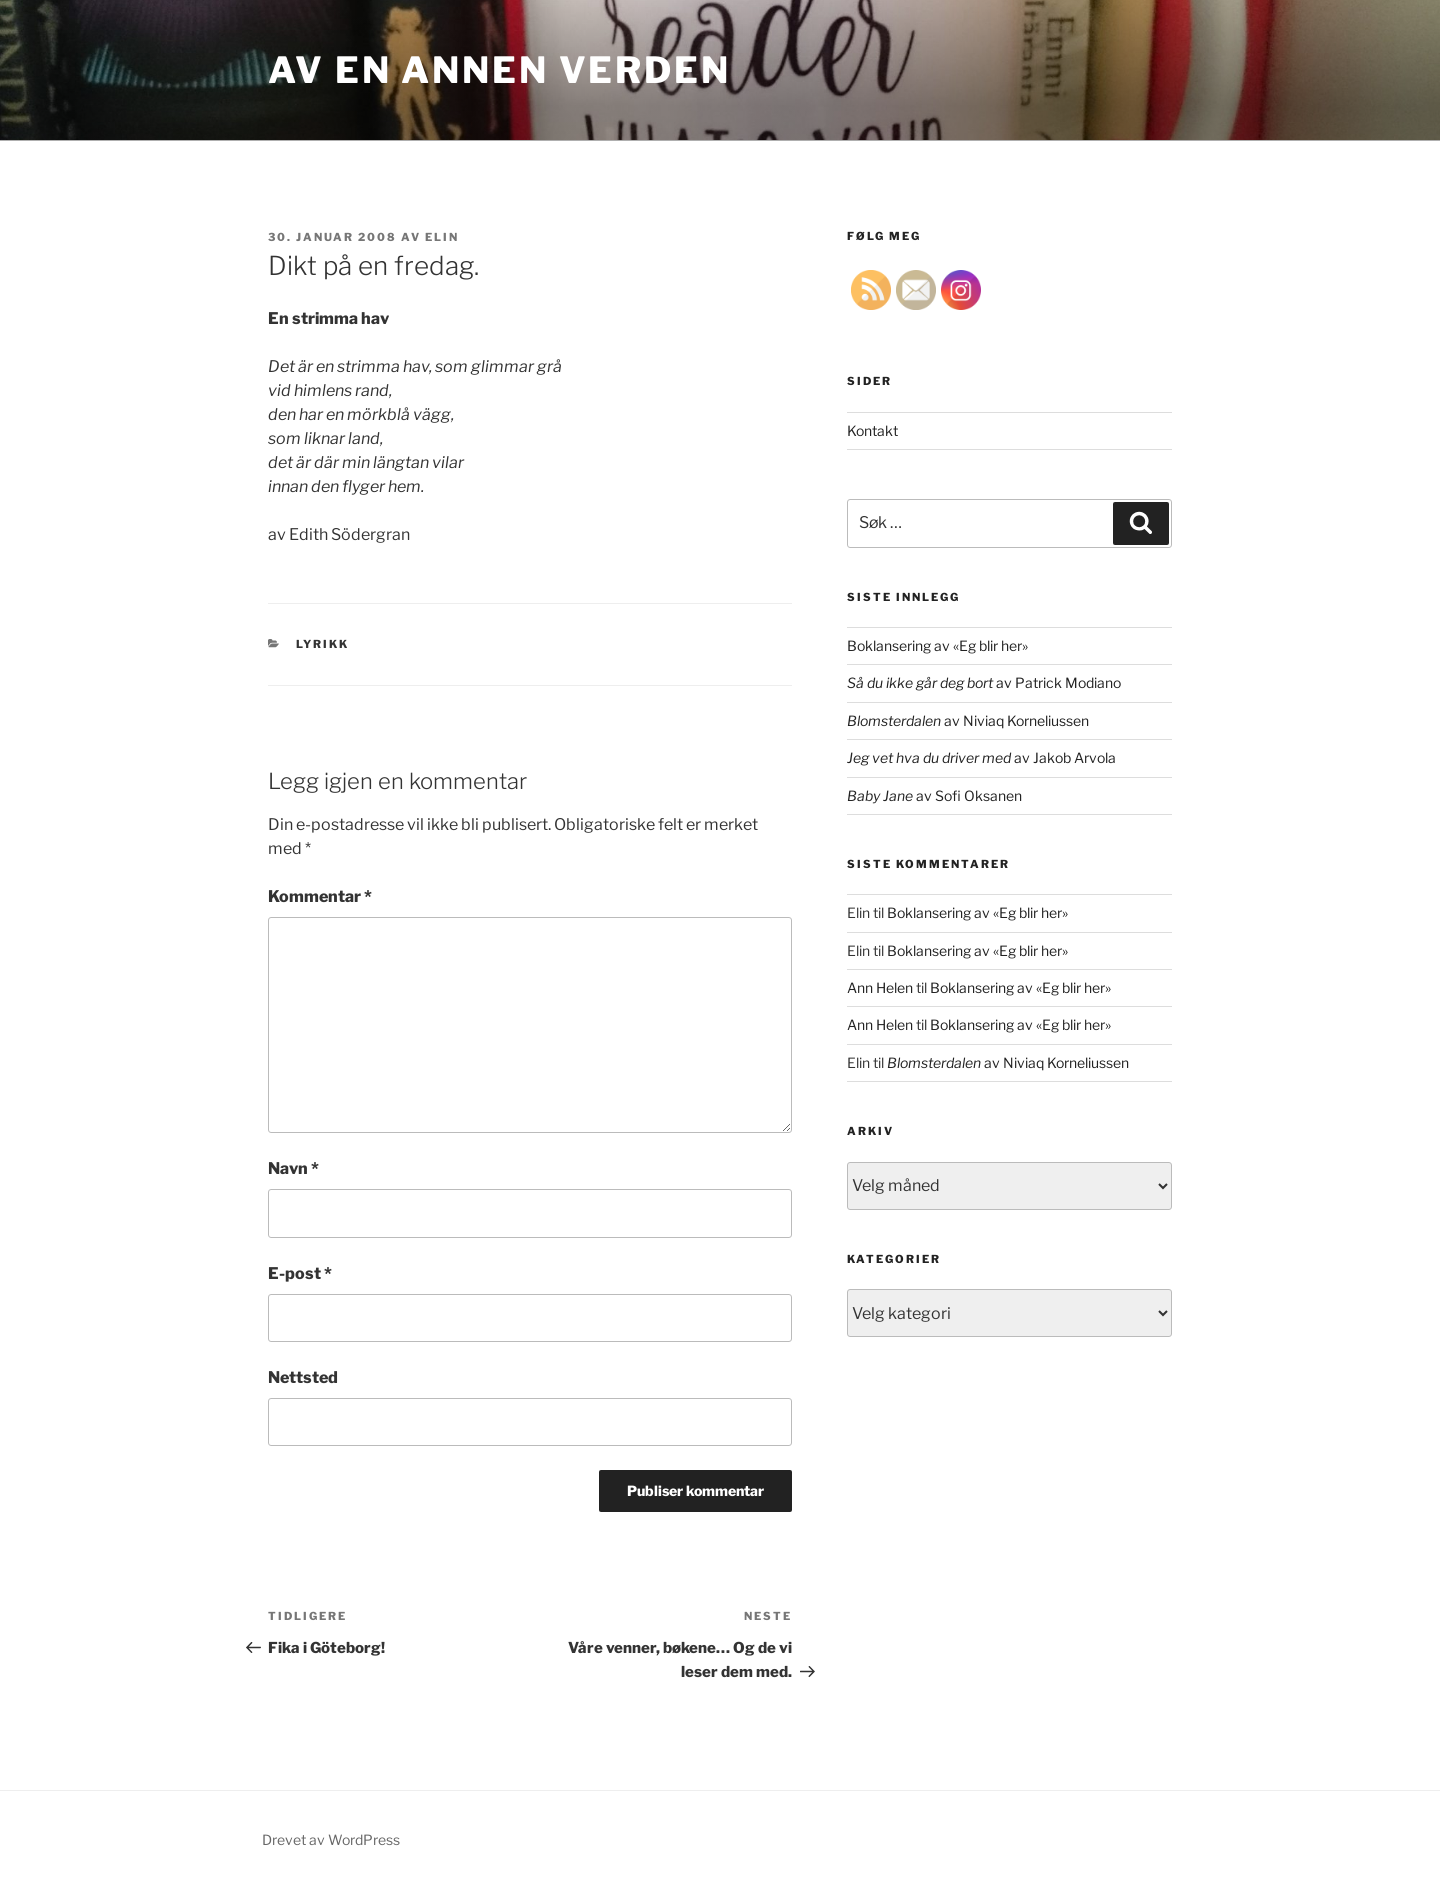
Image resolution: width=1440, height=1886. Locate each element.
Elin (442, 237)
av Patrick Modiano (984, 682)
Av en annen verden (499, 70)
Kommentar (320, 896)
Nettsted (303, 1377)
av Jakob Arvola (981, 757)
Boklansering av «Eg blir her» (937, 645)
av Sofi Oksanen (934, 795)
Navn (293, 1168)
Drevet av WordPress (331, 1839)
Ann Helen (880, 987)
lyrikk (323, 644)
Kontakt (872, 430)
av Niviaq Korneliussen (968, 720)
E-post (300, 1273)
